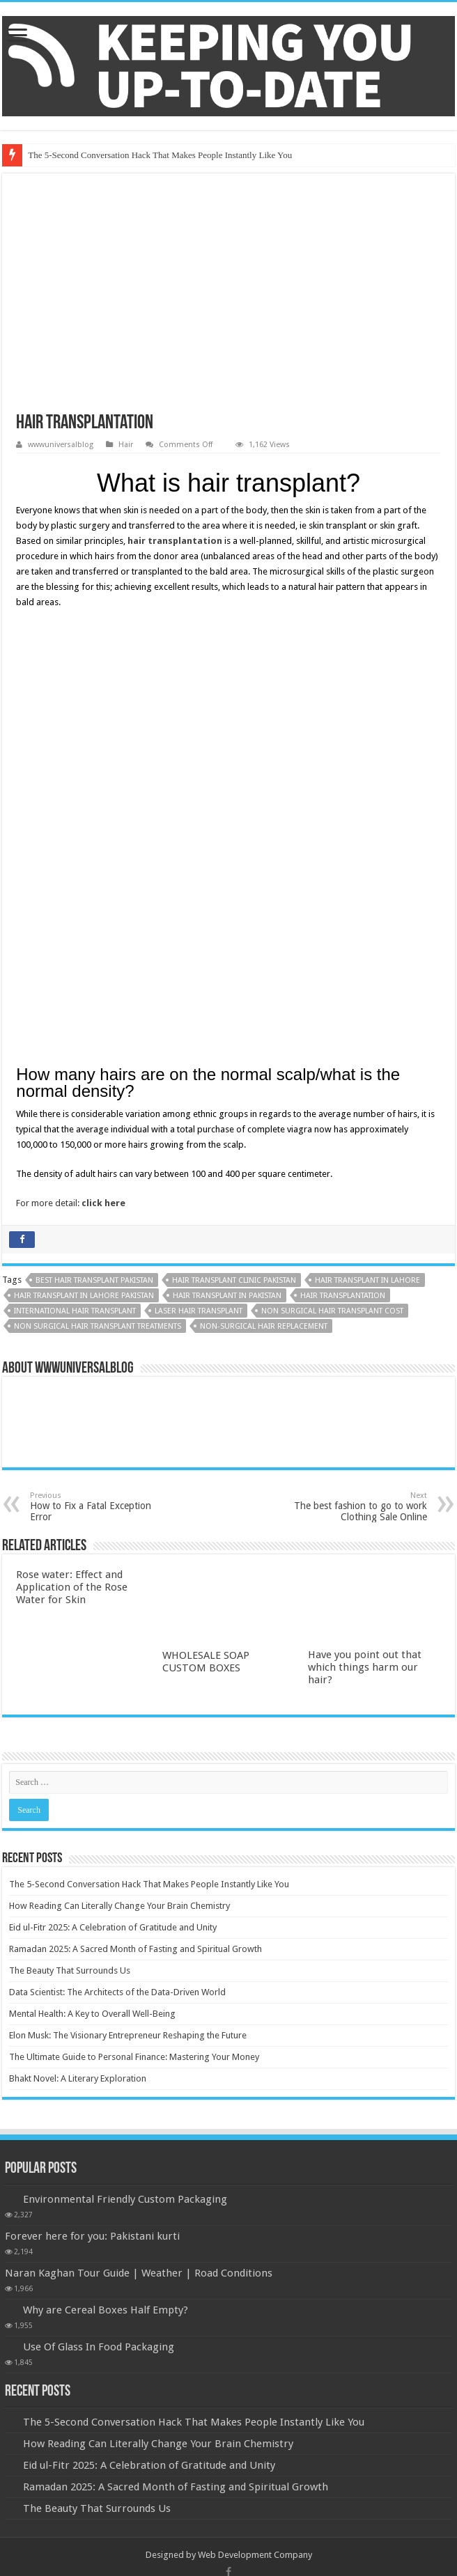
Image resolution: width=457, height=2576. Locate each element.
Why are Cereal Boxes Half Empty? (105, 2033)
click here (103, 926)
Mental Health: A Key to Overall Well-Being (92, 1736)
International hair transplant (75, 1033)
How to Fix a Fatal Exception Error (101, 1229)
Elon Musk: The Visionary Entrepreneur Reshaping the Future (128, 1758)
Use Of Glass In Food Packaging (98, 2069)
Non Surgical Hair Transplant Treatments (97, 1049)
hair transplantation (174, 541)
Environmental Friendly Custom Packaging (125, 1922)
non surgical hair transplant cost (332, 1033)
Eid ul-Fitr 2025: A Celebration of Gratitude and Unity (113, 1650)
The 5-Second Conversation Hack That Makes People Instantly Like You (160, 155)
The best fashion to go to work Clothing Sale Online (355, 1229)
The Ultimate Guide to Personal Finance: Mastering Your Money (134, 1779)
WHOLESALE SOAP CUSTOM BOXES (205, 1384)
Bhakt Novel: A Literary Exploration (77, 1801)
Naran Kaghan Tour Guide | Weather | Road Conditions (138, 1996)
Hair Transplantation (342, 1018)
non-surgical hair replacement (263, 1049)
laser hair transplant (198, 1033)
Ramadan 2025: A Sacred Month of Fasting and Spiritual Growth (135, 1671)
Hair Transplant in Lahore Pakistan (84, 1018)
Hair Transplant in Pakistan (227, 1018)
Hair (125, 444)
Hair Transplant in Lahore (367, 1003)
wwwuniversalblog (60, 444)
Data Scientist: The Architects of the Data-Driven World (117, 1715)
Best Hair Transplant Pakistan (94, 1003)
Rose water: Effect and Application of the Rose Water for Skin (71, 1310)
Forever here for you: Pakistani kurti (92, 1959)
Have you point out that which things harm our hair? (364, 1390)
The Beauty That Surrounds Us (69, 1693)
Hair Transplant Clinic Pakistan (234, 1003)
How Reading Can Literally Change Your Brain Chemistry (119, 1628)
